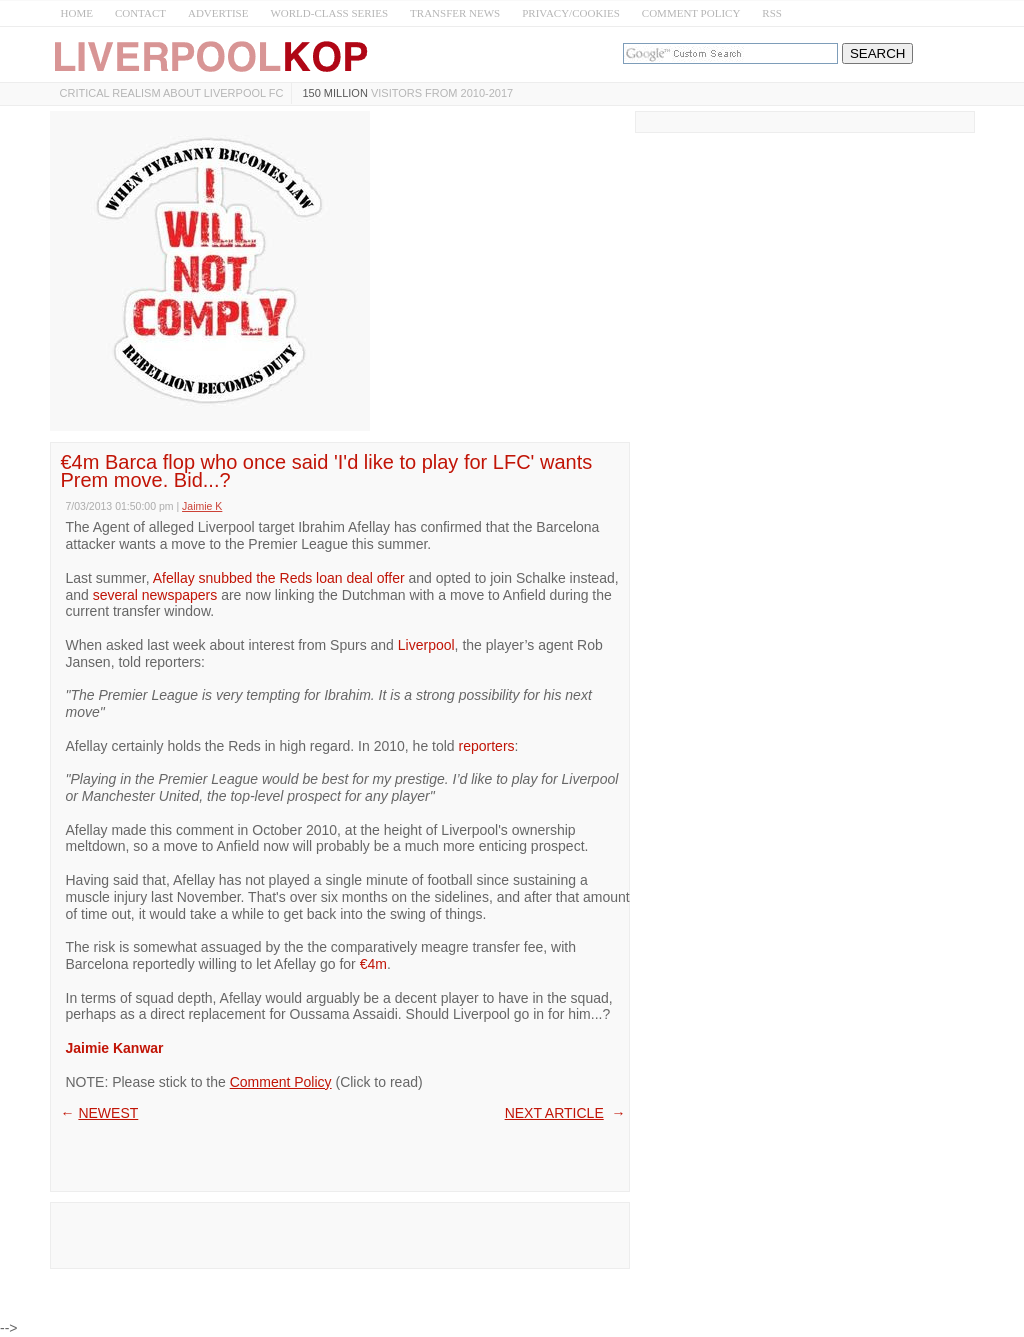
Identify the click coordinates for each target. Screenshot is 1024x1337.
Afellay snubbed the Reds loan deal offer (279, 578)
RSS (772, 13)
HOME (77, 13)
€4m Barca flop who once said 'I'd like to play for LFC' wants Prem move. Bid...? (327, 471)
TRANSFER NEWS (455, 13)
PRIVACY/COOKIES (571, 13)
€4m (373, 964)
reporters (487, 746)
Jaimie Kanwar (115, 1048)
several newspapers (155, 595)
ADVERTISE (218, 13)
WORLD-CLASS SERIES (329, 13)
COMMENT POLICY (691, 13)
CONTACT (140, 13)
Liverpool (426, 645)
